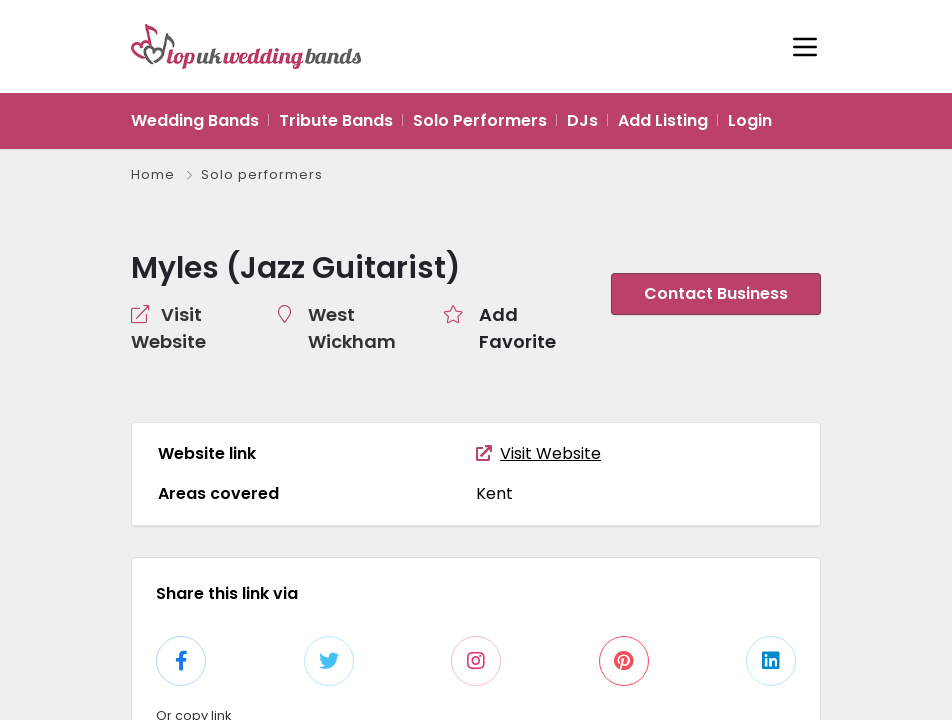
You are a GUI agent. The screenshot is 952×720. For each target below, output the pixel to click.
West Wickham (364, 314)
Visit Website (533, 426)
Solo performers (261, 174)
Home (153, 174)
